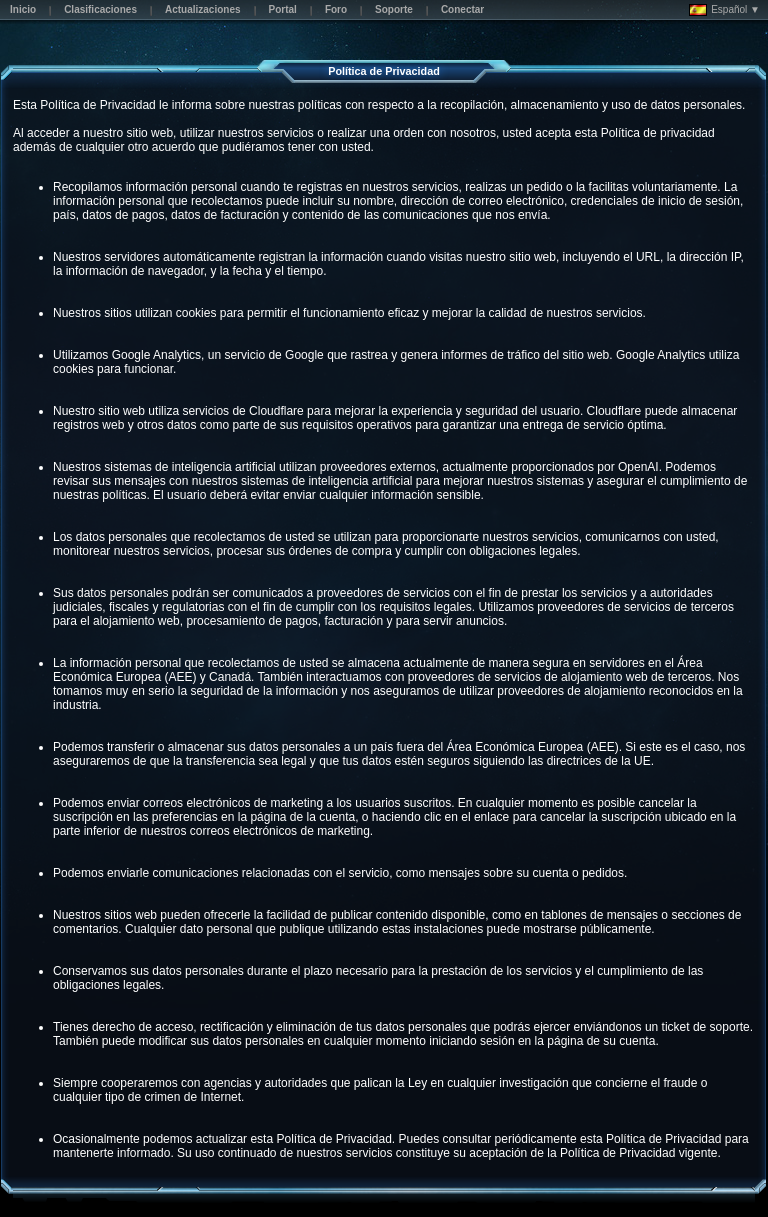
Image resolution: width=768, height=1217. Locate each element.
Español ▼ (724, 10)
